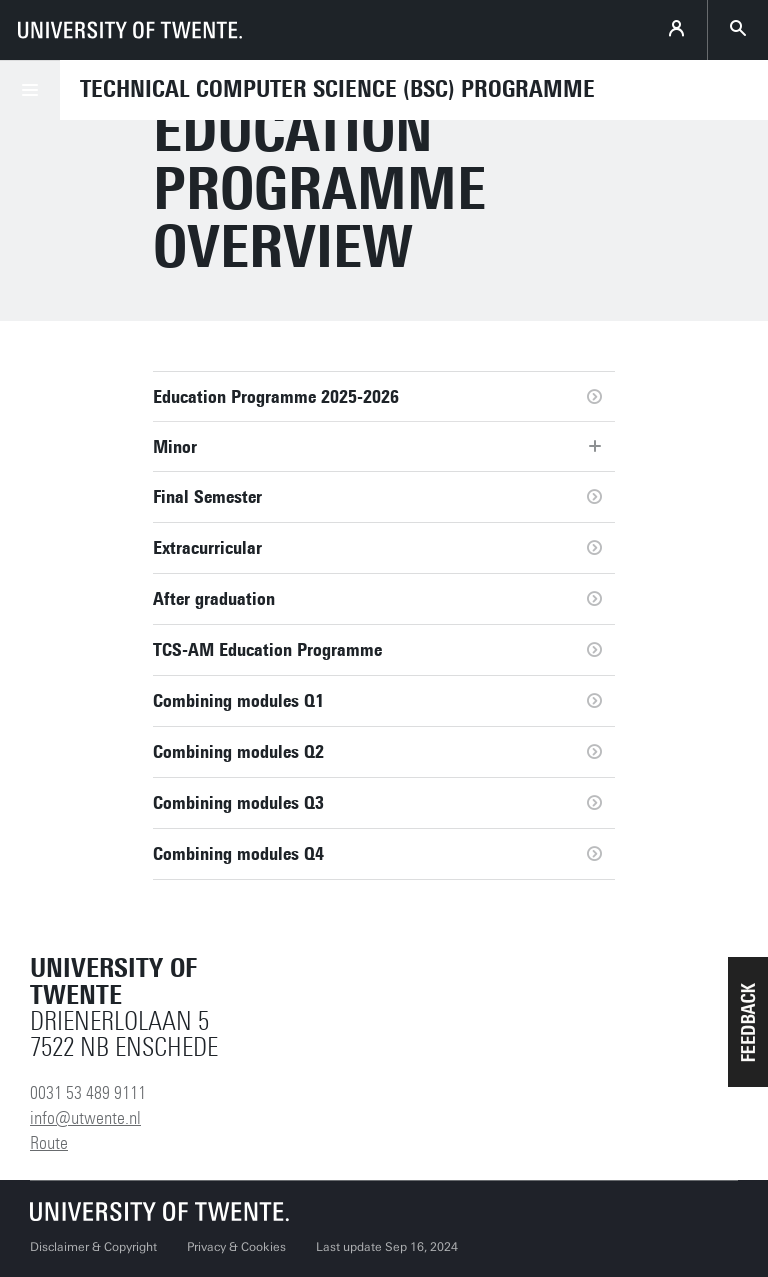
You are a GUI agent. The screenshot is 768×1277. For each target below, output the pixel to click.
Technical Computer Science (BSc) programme (337, 89)
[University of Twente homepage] (130, 30)
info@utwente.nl (85, 1118)
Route (49, 1143)
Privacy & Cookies (236, 1247)
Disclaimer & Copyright (93, 1247)
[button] (748, 1022)
